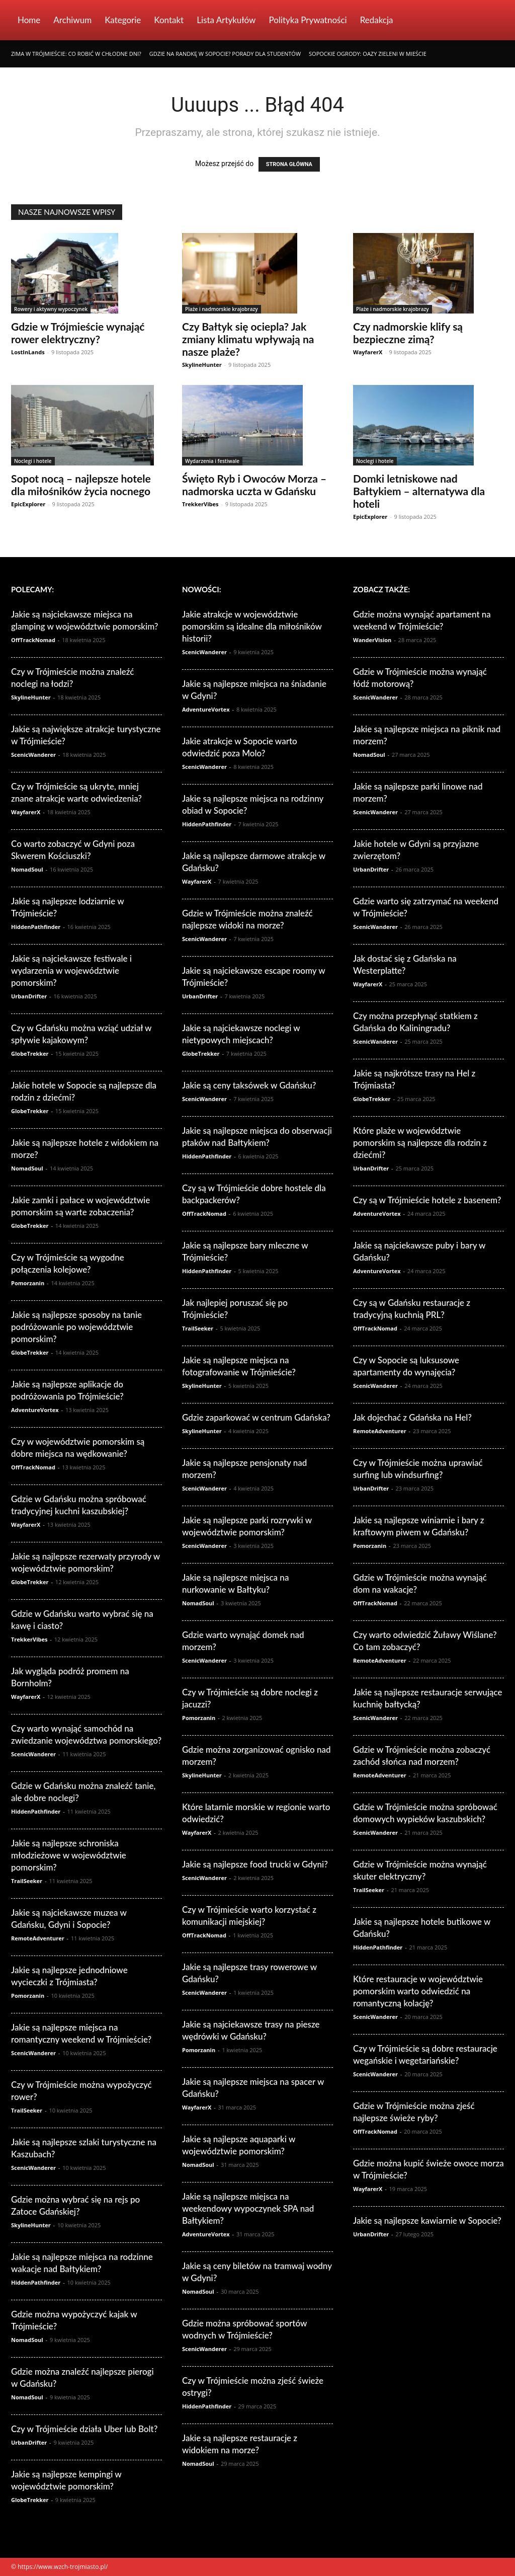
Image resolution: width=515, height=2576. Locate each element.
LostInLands (28, 352)
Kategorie (123, 20)
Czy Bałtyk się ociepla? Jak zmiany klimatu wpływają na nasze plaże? (248, 339)
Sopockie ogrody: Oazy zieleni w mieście (367, 53)
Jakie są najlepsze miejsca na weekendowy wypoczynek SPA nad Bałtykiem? (248, 2208)
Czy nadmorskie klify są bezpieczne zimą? (408, 332)
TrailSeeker (26, 1881)
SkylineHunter (202, 364)
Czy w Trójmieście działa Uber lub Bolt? (84, 2429)
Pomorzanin (27, 1283)
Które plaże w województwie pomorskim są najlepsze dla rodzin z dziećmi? (420, 1142)
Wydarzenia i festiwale (212, 460)
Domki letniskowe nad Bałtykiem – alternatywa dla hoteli (419, 491)
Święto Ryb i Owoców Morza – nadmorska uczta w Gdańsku (254, 484)
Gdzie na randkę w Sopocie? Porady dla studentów (225, 53)
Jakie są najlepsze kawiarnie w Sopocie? (427, 2220)
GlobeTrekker (30, 1053)
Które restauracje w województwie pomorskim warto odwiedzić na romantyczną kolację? (418, 1991)
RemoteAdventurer (37, 1938)
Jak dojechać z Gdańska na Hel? (412, 1417)
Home (29, 20)
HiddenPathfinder (35, 926)
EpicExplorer (28, 504)
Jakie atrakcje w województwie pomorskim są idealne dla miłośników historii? (252, 626)
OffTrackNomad (33, 640)
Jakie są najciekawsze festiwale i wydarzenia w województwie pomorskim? (71, 970)
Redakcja (376, 20)
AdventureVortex (35, 1410)
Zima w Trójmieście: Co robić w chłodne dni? (76, 53)
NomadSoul (27, 869)
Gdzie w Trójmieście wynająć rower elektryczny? (77, 332)
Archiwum (72, 20)
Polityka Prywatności (308, 20)
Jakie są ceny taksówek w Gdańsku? (249, 1085)
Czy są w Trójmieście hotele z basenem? (427, 1200)
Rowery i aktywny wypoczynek (51, 309)
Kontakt (169, 20)
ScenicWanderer (33, 754)
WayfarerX (367, 352)
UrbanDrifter (29, 996)
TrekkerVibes (200, 504)
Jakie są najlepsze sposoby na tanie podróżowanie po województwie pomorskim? (76, 1326)
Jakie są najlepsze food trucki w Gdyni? (255, 1864)
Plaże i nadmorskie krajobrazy (221, 309)
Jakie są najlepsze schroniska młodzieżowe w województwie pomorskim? (68, 1855)
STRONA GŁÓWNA (289, 164)
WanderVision (372, 640)
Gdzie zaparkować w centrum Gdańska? (256, 1417)
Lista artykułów (226, 20)
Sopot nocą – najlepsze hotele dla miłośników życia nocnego (81, 484)
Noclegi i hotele (33, 460)
